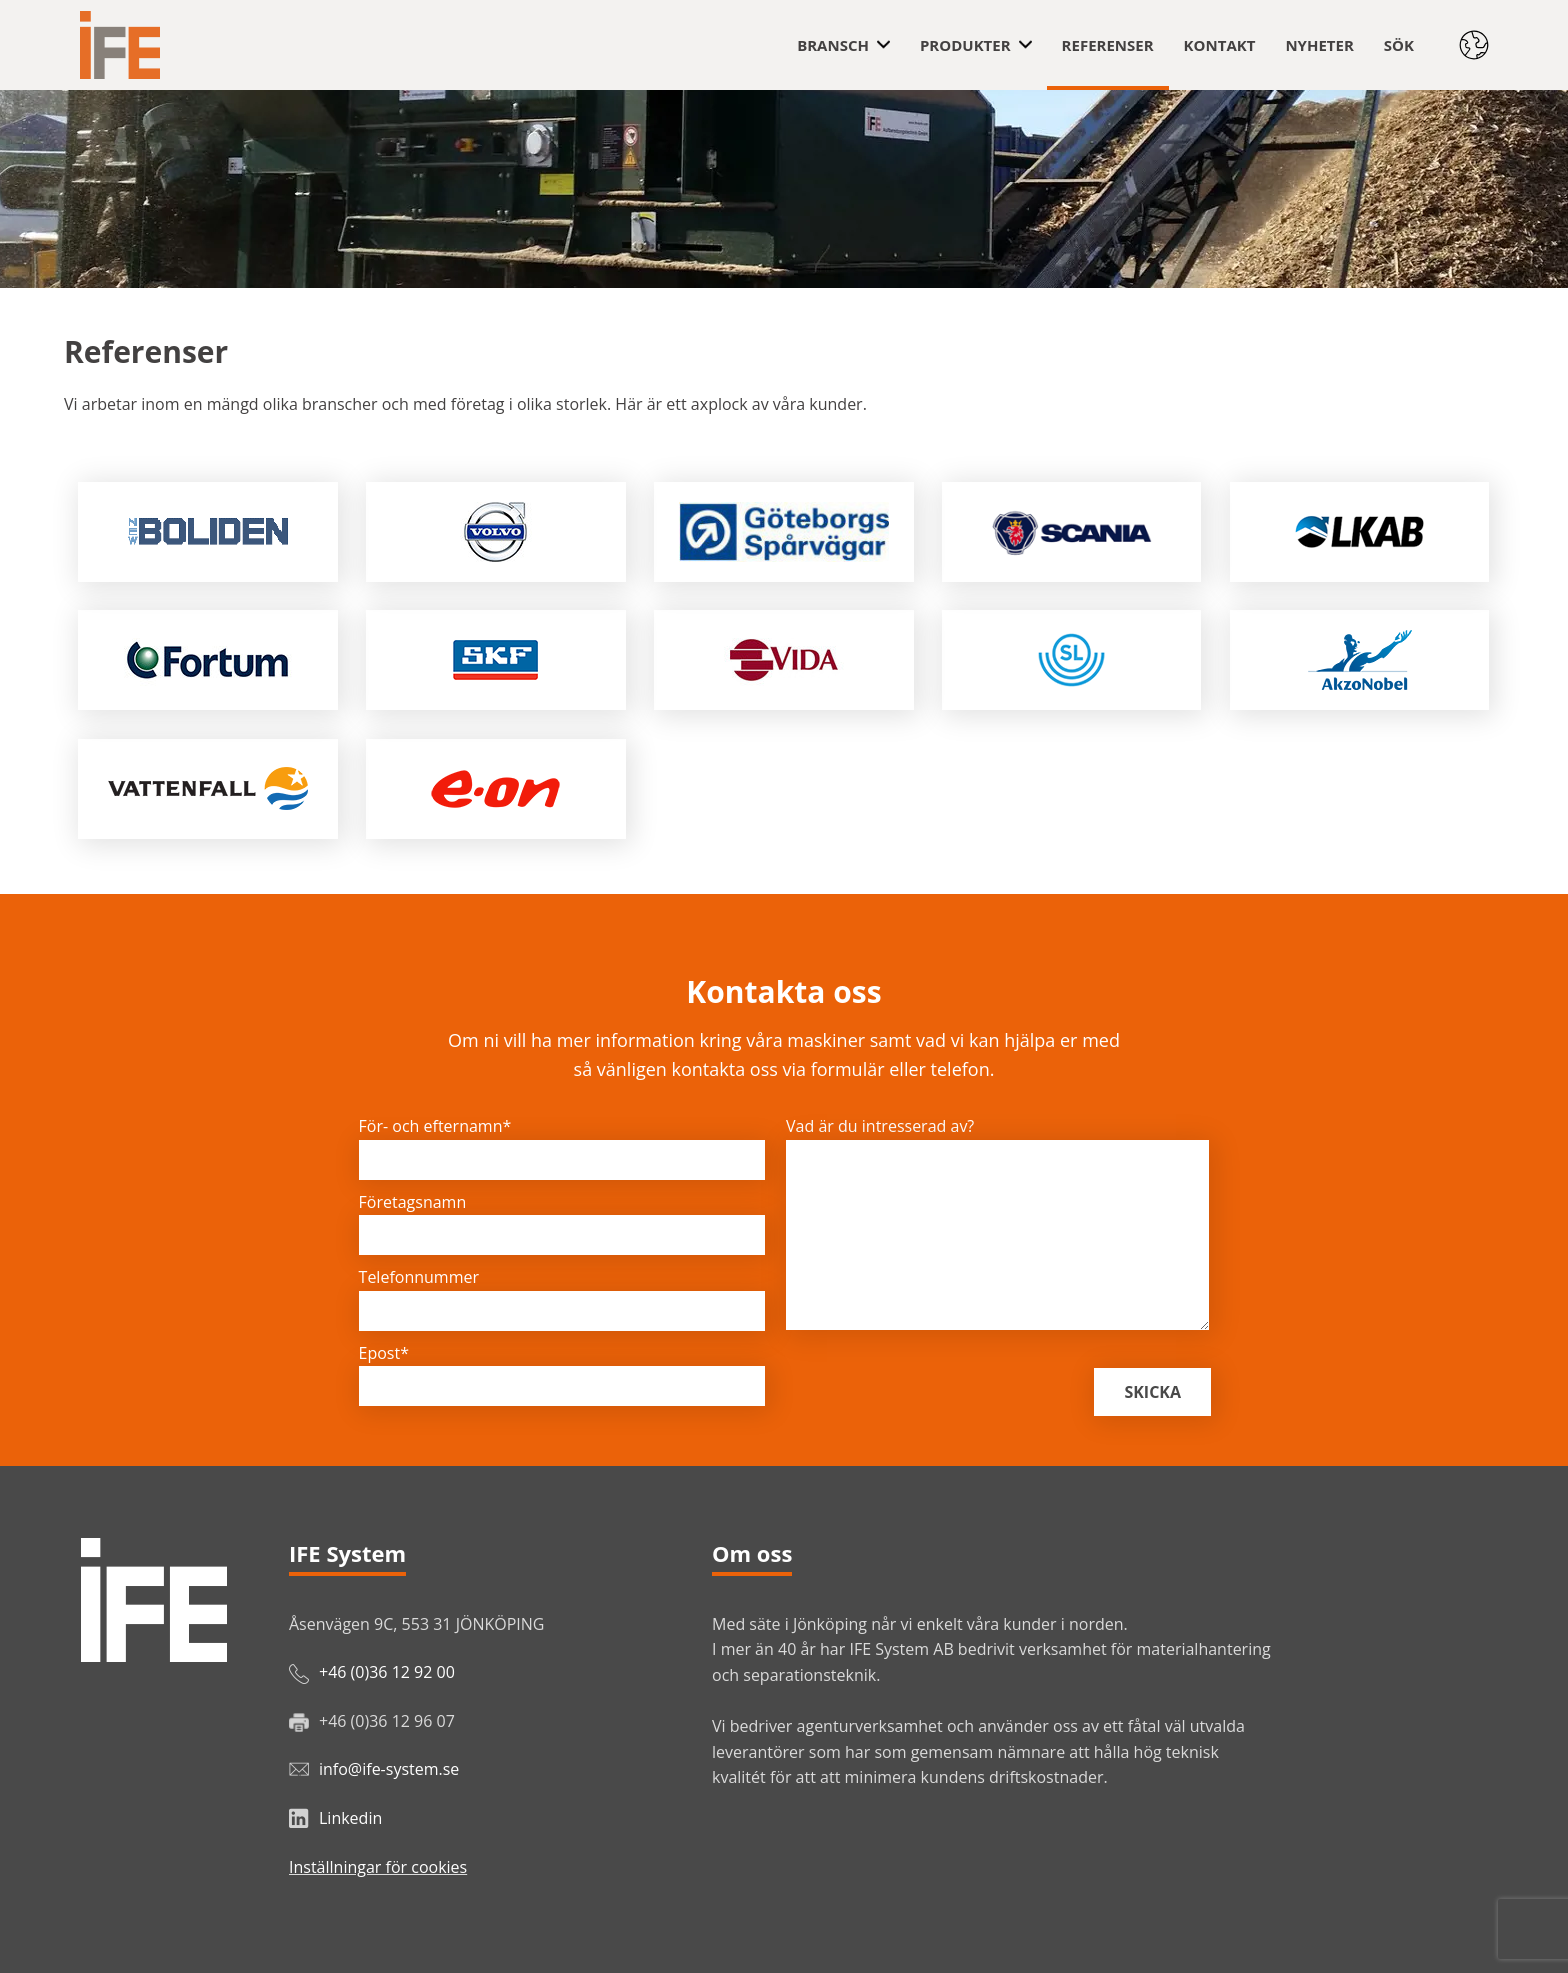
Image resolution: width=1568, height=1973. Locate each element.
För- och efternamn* (435, 1126)
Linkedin (350, 1818)
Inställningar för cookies (378, 1867)
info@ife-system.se (389, 1769)
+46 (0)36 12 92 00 (387, 1672)
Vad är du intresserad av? (880, 1126)
